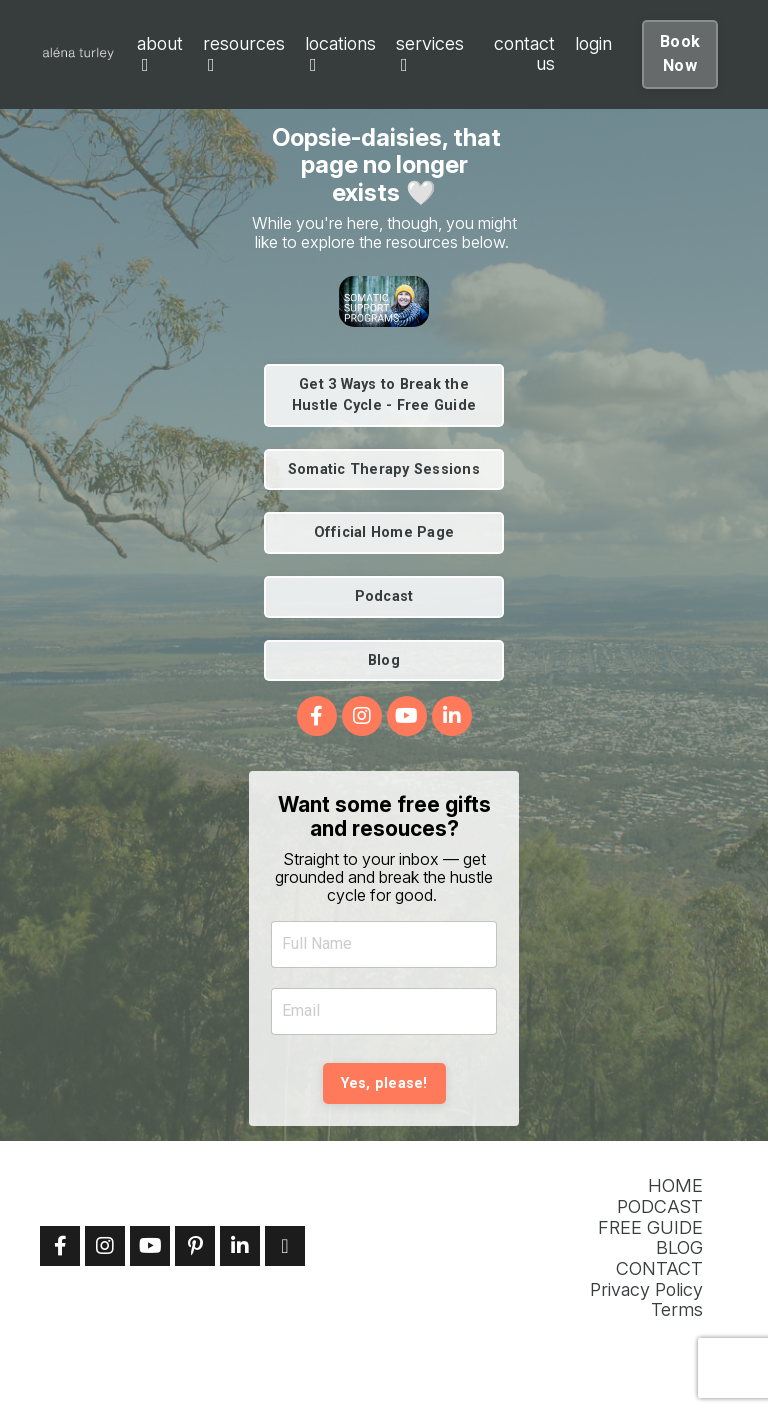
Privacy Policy (646, 1290)
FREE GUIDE (650, 1228)
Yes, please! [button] (384, 1083)
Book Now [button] (680, 53)
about (160, 54)
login (593, 44)
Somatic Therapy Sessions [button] (384, 469)
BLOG (679, 1248)
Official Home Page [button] (384, 532)
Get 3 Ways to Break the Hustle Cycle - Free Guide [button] (384, 395)
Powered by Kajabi (665, 1363)
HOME (675, 1186)
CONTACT (659, 1269)
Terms (677, 1310)
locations (340, 54)
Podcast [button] (384, 596)
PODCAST (660, 1207)
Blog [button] (384, 660)
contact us (524, 54)
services (430, 54)
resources (244, 54)
